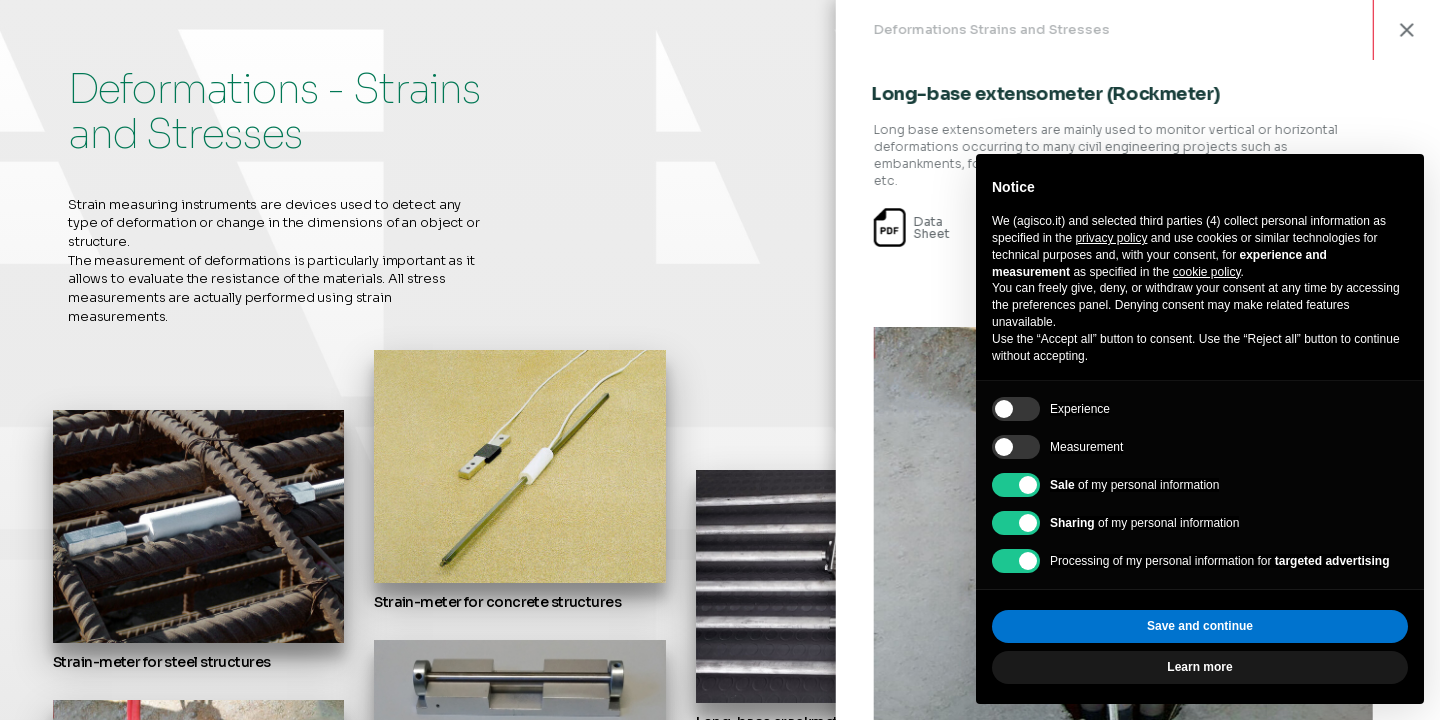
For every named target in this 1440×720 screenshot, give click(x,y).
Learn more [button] (1199, 667)
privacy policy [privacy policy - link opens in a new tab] (1111, 238)
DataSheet (952, 227)
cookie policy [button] (1207, 272)
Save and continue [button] (1200, 626)
